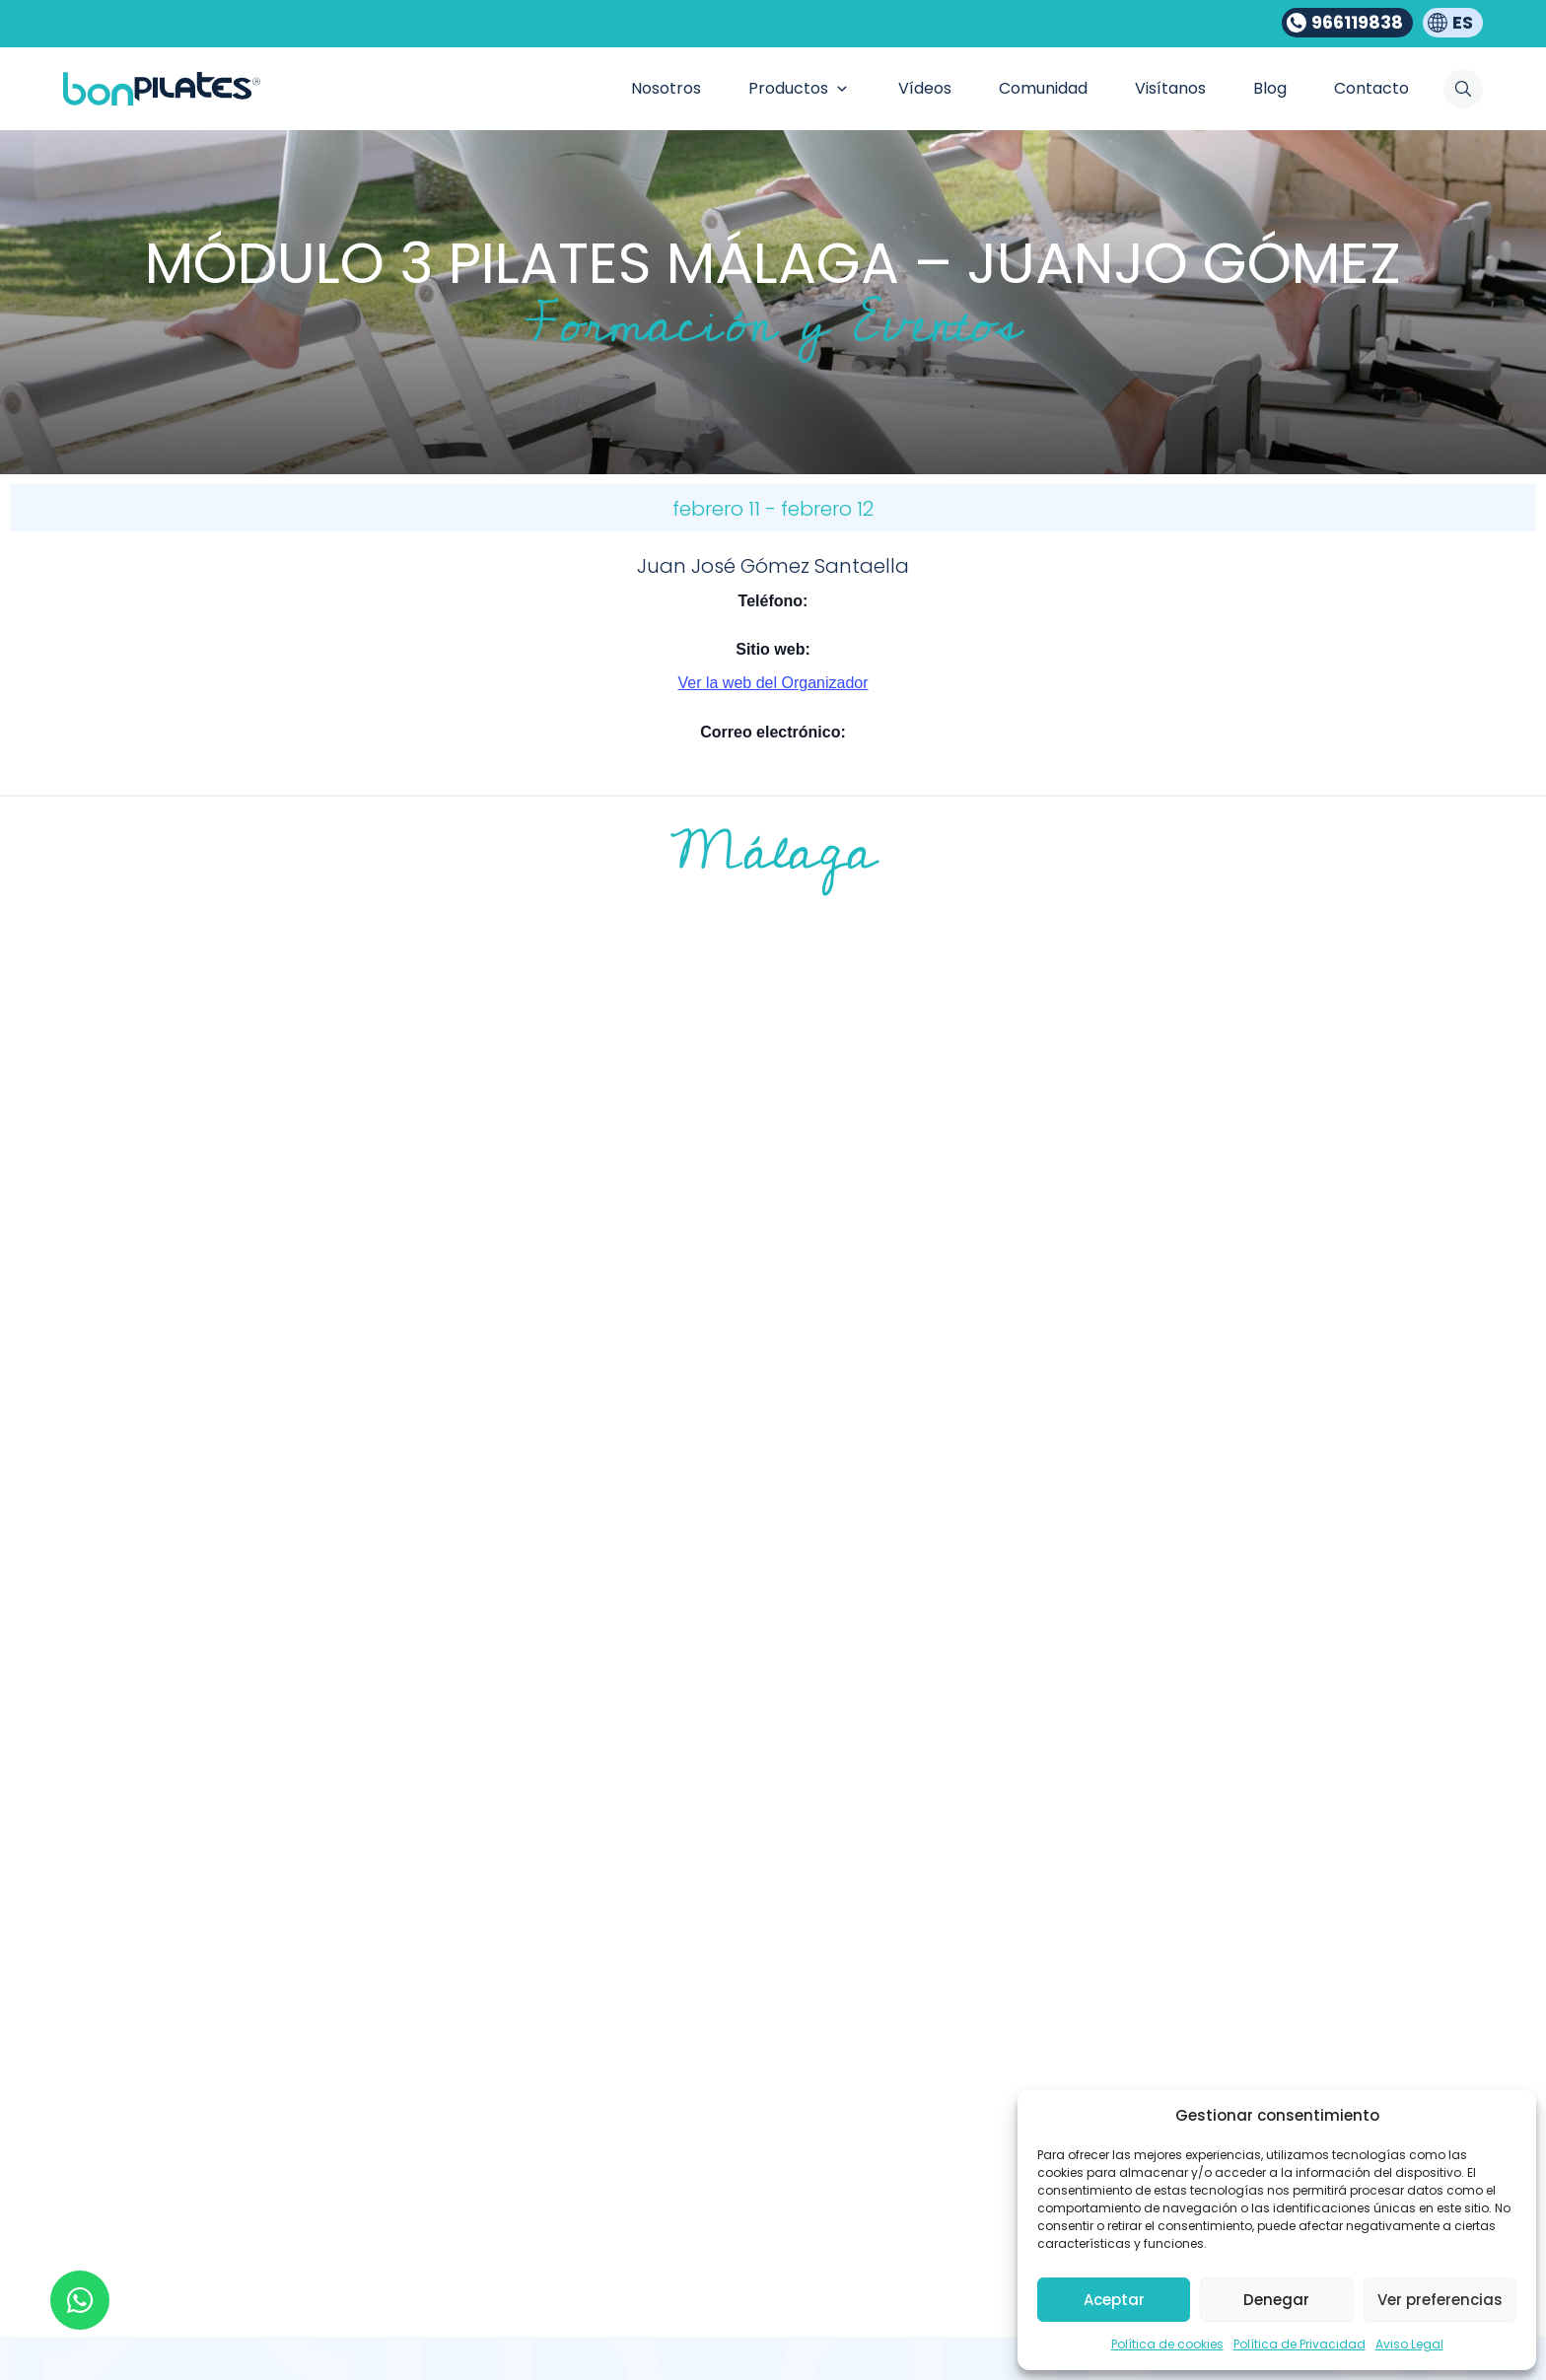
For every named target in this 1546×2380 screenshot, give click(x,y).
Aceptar (1114, 2299)
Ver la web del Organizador (773, 682)
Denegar (1276, 2299)
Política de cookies (1167, 2344)
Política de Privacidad (1299, 2344)
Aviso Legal (1409, 2344)
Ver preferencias (1440, 2299)
